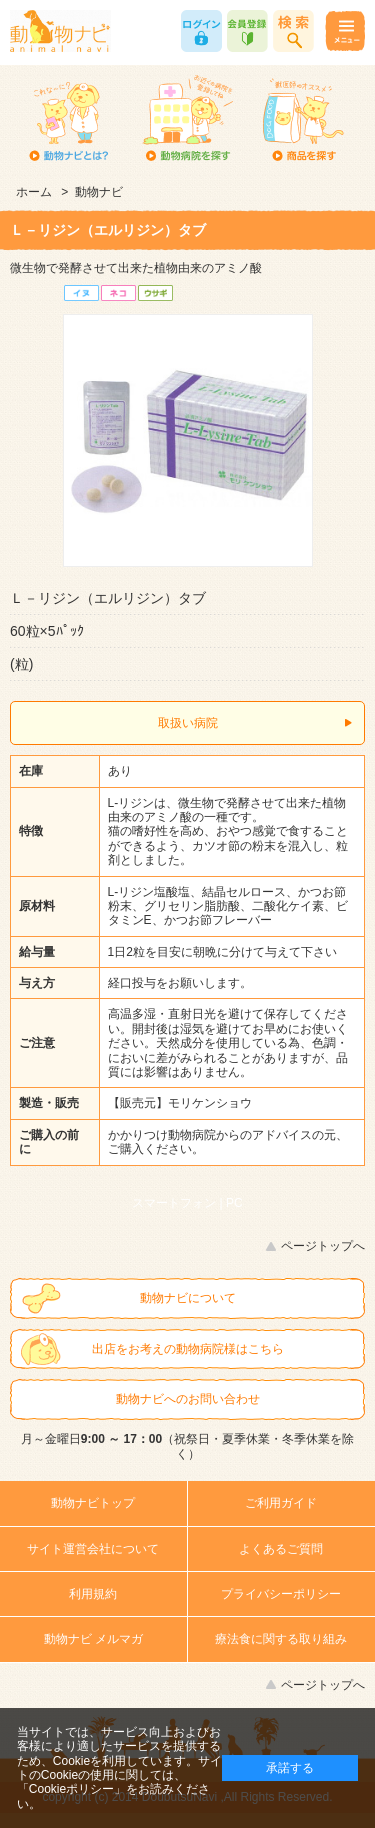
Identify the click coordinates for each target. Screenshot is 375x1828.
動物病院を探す (185, 120)
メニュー (344, 31)
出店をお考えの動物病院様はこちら (188, 1349)
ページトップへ (323, 1246)
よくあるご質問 (281, 1549)
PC (234, 1203)
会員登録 (247, 31)
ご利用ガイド (281, 1503)
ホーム (34, 192)
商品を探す (302, 120)
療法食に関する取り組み (281, 1639)
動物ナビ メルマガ (93, 1639)
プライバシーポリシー (281, 1594)
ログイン (201, 31)
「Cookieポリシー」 (71, 1789)
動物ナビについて (188, 1298)
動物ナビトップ (93, 1503)
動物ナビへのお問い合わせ (188, 1399)
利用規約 (93, 1594)
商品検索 (293, 31)
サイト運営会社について (93, 1549)
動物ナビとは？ (68, 120)
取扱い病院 (188, 723)
